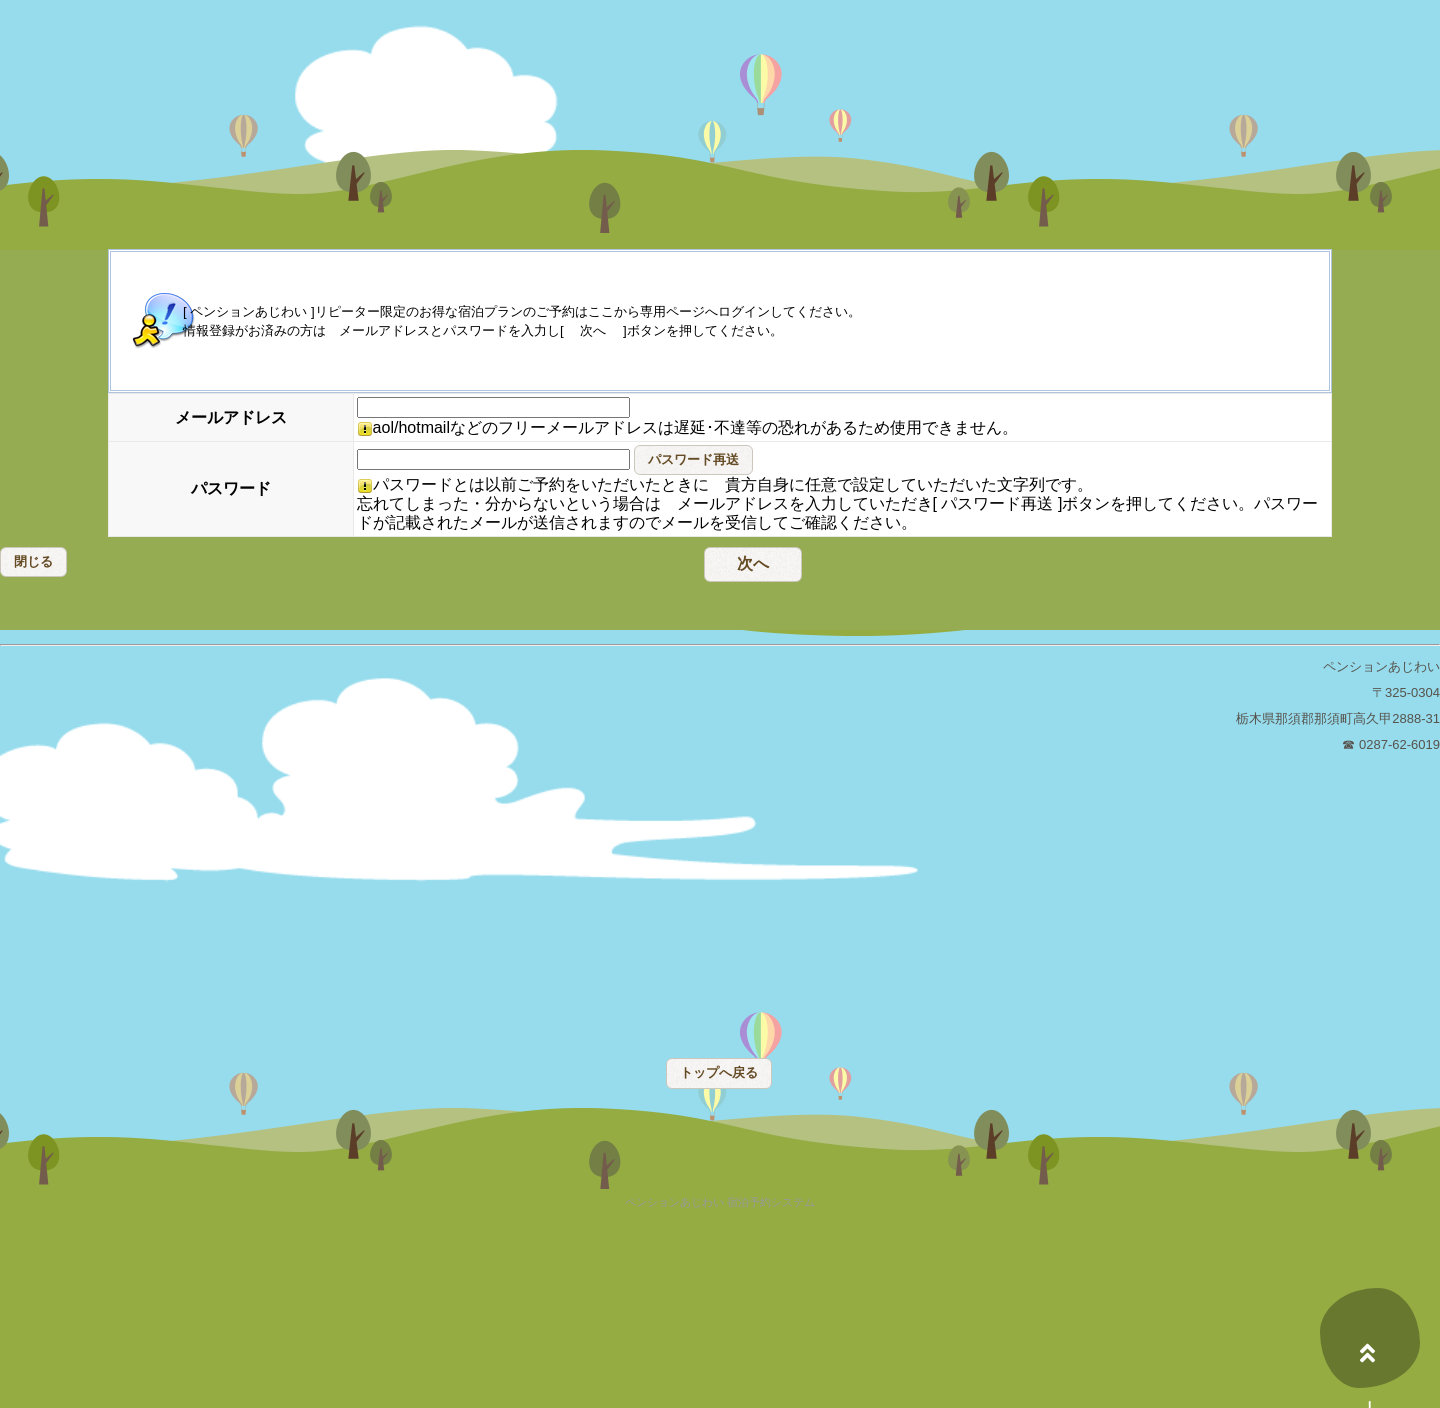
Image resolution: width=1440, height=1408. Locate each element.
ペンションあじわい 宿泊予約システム (720, 1202)
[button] (693, 460)
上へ (1370, 1338)
